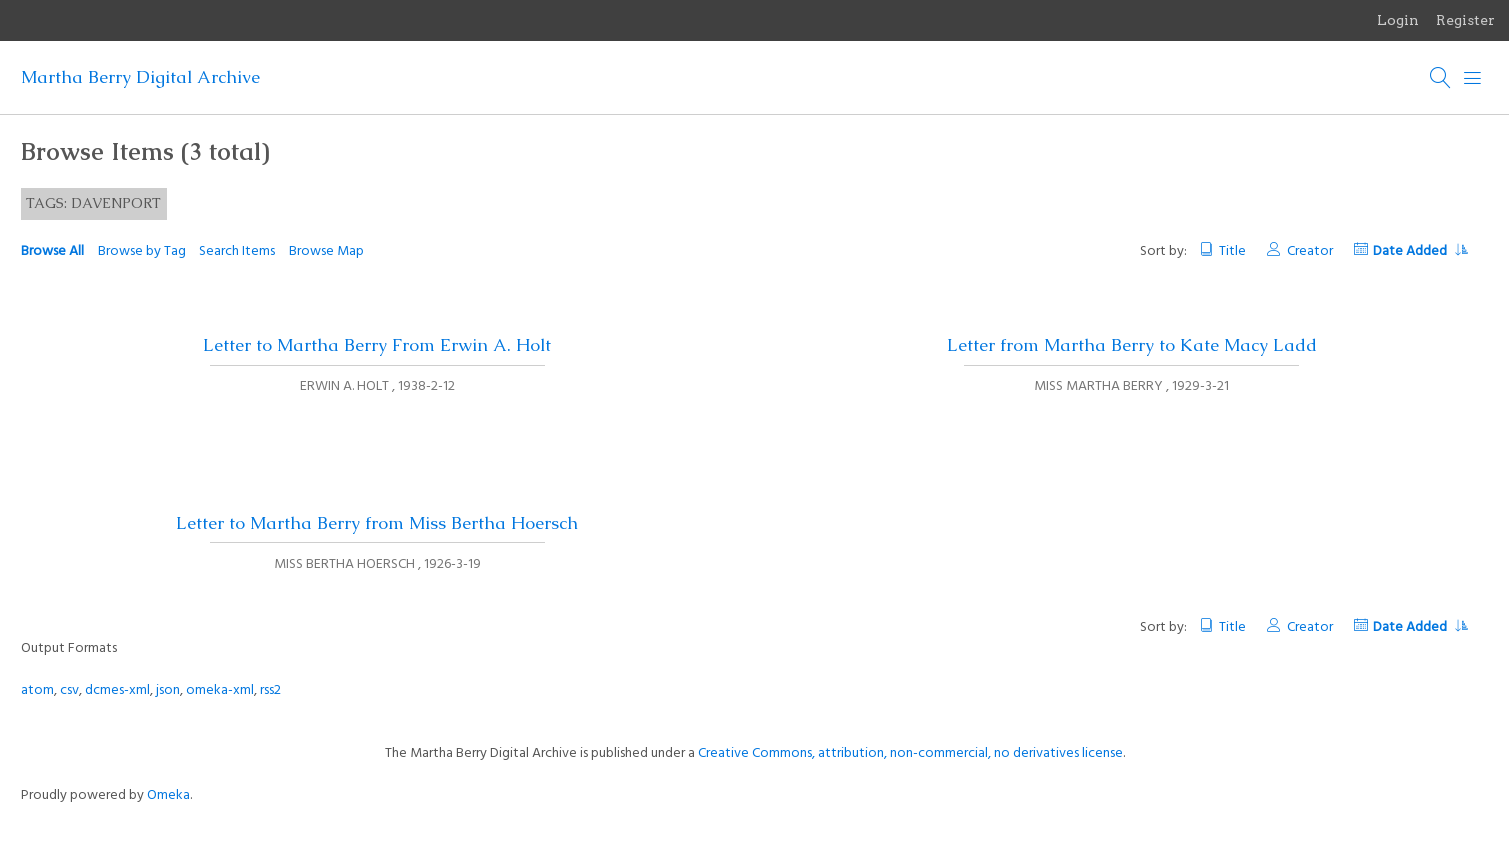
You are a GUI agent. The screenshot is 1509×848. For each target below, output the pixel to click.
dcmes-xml (117, 690)
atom (37, 690)
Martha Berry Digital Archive (140, 77)
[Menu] (1473, 78)
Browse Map (326, 251)
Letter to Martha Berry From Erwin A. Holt (377, 345)
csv (69, 690)
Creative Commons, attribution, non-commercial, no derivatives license (910, 753)
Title (1232, 251)
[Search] (1441, 78)
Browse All (52, 251)
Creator (1310, 251)
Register (1465, 20)
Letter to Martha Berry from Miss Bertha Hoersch (377, 523)
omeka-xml (220, 690)
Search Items (237, 251)
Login (1398, 20)
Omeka (168, 795)
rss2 (270, 690)
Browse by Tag (142, 251)
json (168, 690)
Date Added (1420, 251)
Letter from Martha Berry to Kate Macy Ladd (1132, 345)
